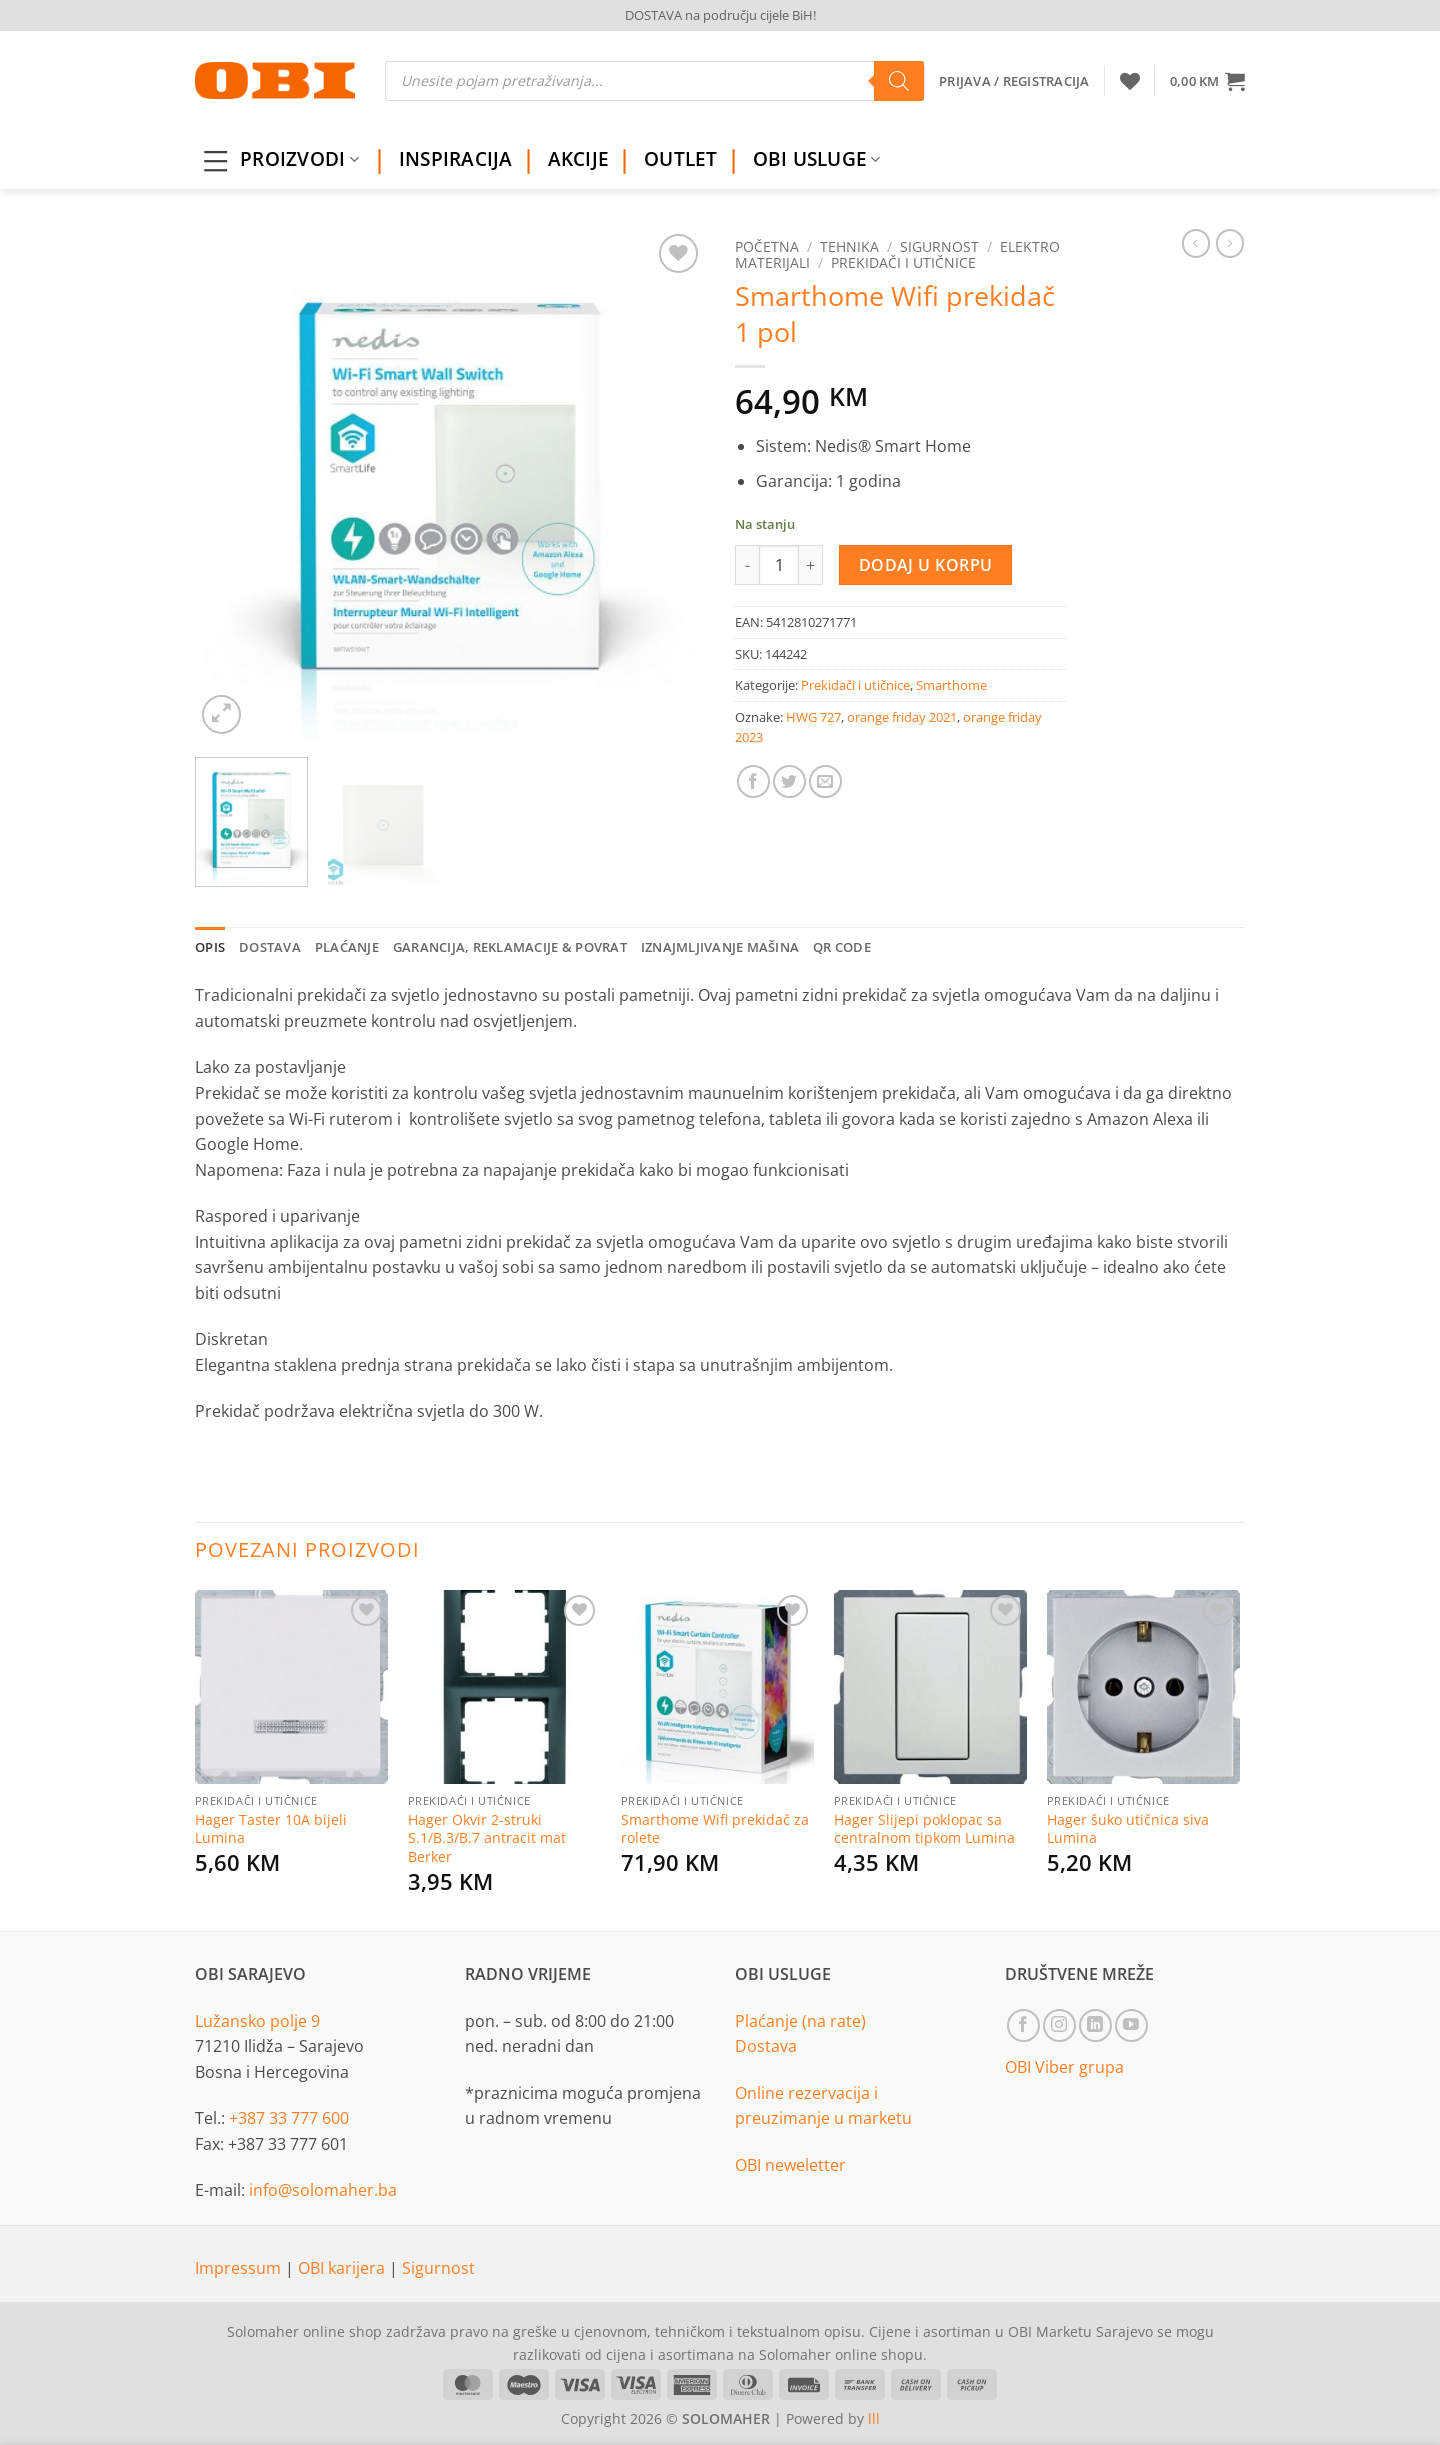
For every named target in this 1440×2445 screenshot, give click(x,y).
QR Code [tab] (842, 947)
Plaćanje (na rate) (800, 2021)
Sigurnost (939, 246)
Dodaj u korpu (926, 565)
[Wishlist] (1130, 81)
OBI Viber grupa (1064, 2067)
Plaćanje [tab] (347, 947)
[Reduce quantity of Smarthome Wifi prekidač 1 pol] (747, 565)
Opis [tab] (210, 947)
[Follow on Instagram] (1059, 2025)
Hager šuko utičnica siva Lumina (1128, 1829)
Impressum (240, 2268)
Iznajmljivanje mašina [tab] (720, 947)
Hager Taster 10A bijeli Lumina (271, 1829)
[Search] (899, 81)
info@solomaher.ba (323, 2190)
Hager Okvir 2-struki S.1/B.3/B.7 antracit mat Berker (487, 1838)
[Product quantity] (779, 565)
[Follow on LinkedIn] (1095, 2025)
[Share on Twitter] (789, 781)
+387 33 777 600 (289, 2118)
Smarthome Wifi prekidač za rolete (715, 1829)
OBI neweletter (790, 2165)
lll (874, 2418)
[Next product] (1196, 243)
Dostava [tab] (270, 947)
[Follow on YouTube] (1131, 2025)
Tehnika (849, 246)
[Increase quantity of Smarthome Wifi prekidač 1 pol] (811, 565)
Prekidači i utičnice (903, 262)
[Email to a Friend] (825, 781)
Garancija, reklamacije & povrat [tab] (510, 947)
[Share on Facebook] (753, 781)
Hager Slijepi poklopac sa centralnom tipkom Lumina (924, 1829)
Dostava (766, 2046)
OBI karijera (343, 2268)
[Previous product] (1230, 243)
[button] (1207, 81)
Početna (767, 246)
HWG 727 (813, 717)
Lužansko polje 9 (257, 2021)
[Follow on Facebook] (1023, 2025)
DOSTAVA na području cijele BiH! (720, 15)
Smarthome (951, 685)
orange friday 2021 (902, 717)
